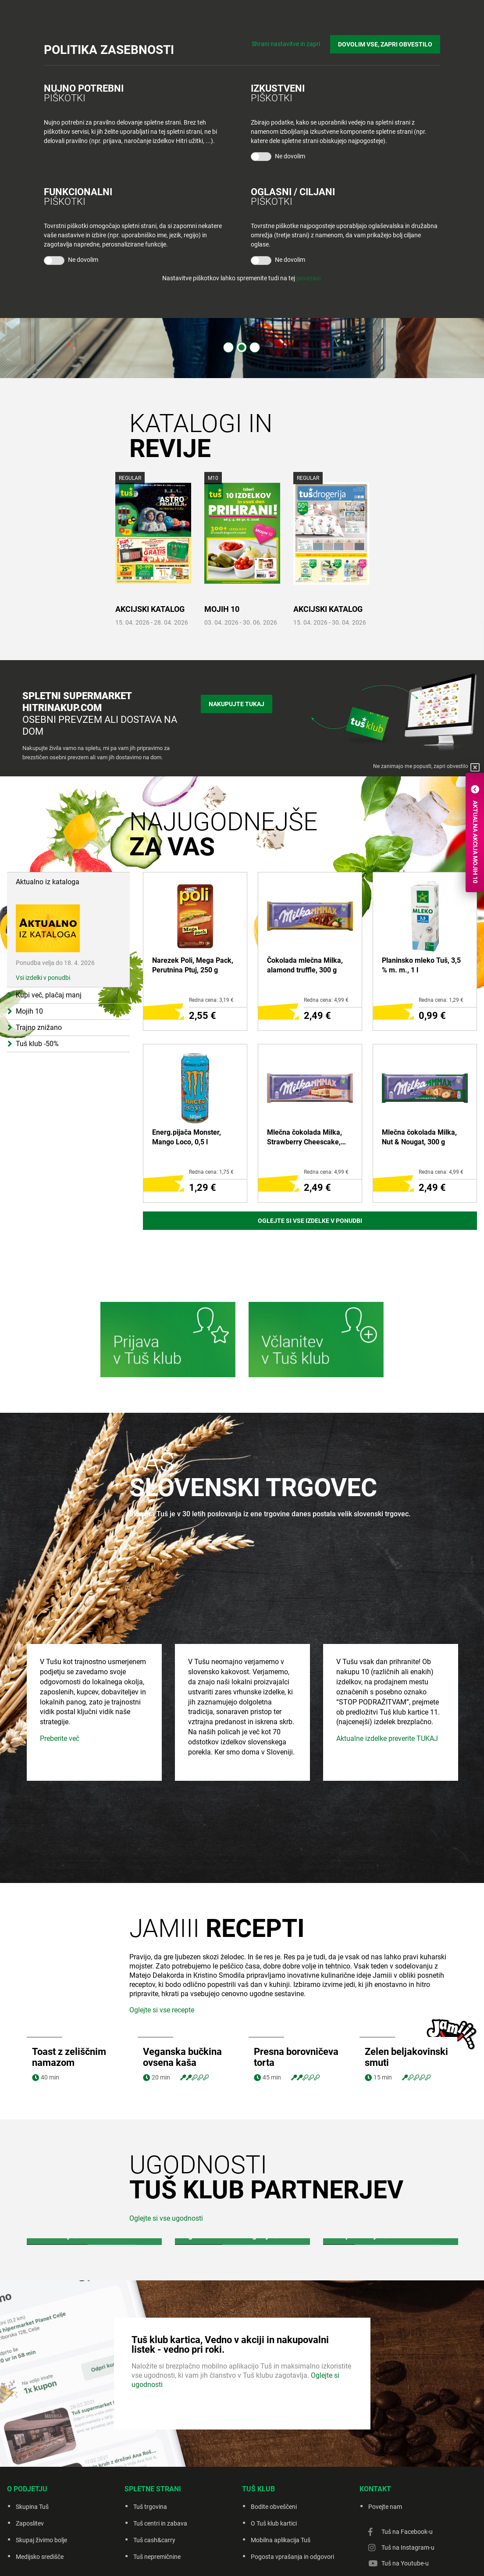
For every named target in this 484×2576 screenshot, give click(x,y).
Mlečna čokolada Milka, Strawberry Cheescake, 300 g (304, 1137)
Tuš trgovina (150, 2437)
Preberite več (59, 1734)
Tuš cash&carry (154, 2470)
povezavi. (309, 278)
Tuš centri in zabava (160, 2454)
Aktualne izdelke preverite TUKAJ (387, 1734)
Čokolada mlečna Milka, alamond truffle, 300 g (305, 965)
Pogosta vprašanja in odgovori (292, 2487)
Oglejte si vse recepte (161, 1940)
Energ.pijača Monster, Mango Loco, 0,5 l (186, 1137)
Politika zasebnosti (254, 2558)
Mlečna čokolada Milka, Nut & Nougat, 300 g (419, 1137)
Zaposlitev (30, 2454)
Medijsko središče (40, 2487)
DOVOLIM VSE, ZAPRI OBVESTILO (385, 44)
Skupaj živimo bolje (41, 2470)
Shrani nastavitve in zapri (286, 43)
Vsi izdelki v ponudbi (43, 939)
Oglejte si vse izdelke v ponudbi (310, 1220)
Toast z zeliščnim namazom (69, 1988)
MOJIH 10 (221, 609)
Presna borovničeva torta (296, 1988)
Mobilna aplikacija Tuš (280, 2470)
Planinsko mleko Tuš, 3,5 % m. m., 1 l (421, 965)
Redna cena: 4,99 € (326, 1000)
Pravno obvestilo (201, 2558)
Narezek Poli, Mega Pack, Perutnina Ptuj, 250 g (192, 965)
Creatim (354, 2558)
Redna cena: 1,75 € (211, 1172)
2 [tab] (241, 347)
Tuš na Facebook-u (407, 2462)
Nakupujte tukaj (236, 703)
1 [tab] (228, 347)
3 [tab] (254, 347)
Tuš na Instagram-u (407, 2478)
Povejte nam (385, 2437)
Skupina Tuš (32, 2437)
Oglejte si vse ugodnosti (166, 2149)
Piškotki (297, 2558)
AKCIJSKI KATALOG (150, 609)
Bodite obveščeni (274, 2437)
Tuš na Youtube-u (405, 2493)
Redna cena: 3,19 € (211, 1000)
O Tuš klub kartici (274, 2454)
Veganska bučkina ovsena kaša (182, 1988)
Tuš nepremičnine (157, 2487)
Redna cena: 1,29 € (441, 1000)
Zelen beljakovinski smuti (406, 1988)
